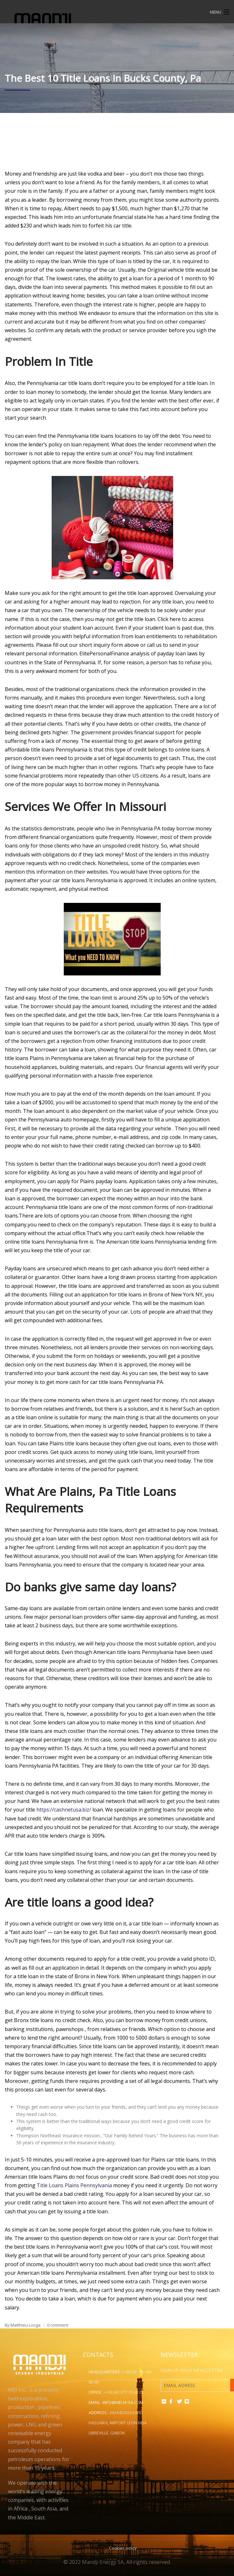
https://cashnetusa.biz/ (63, 1809)
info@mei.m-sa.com (123, 2402)
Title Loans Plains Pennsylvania (74, 2185)
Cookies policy (123, 2548)
